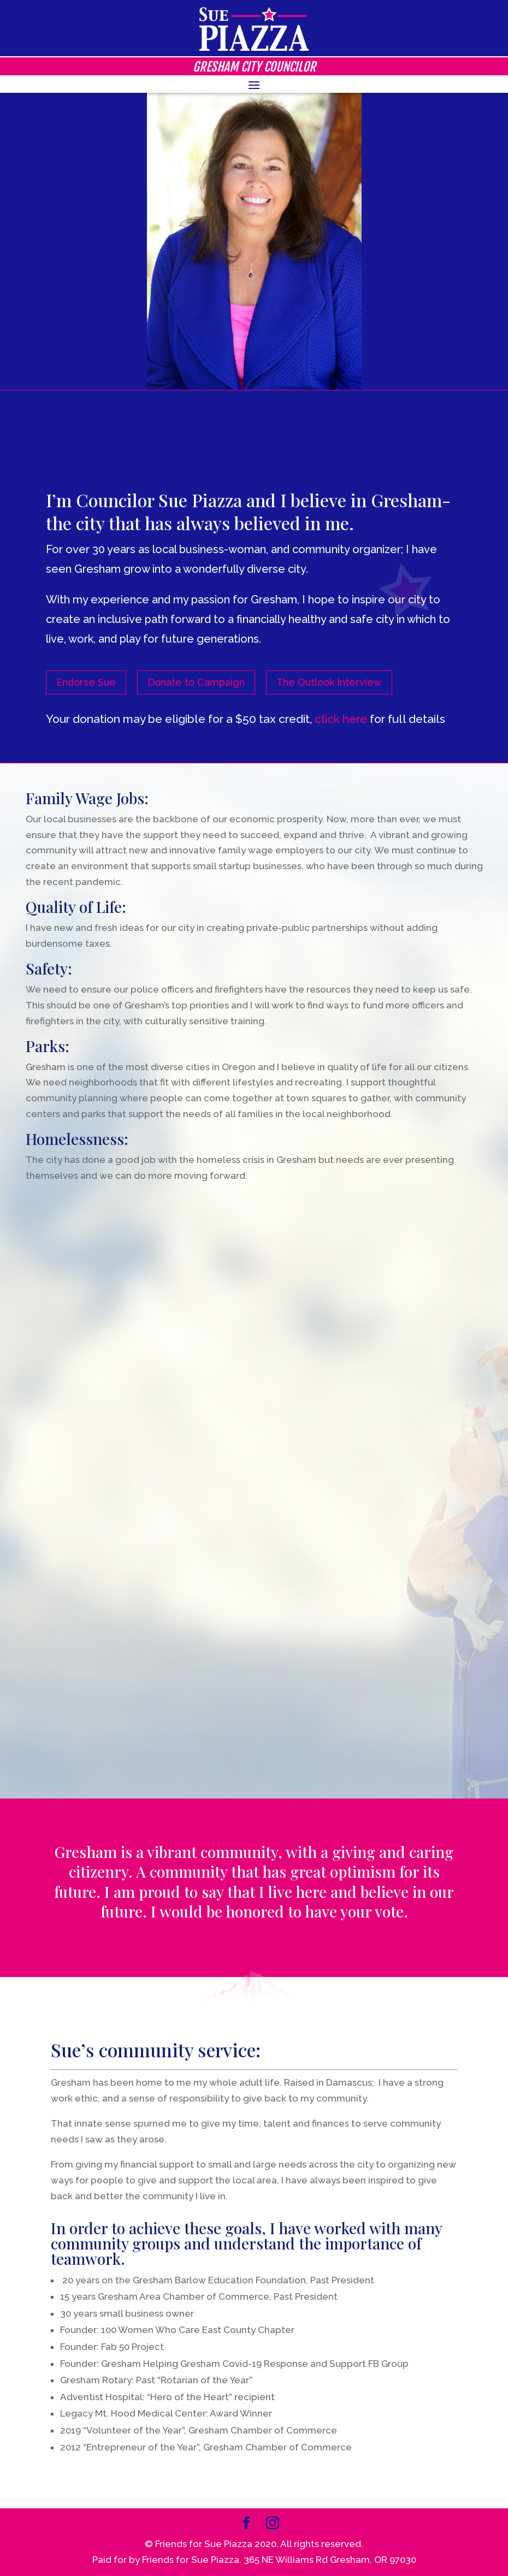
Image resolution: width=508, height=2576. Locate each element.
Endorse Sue (86, 682)
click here (341, 719)
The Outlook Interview (329, 682)
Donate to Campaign (196, 682)
